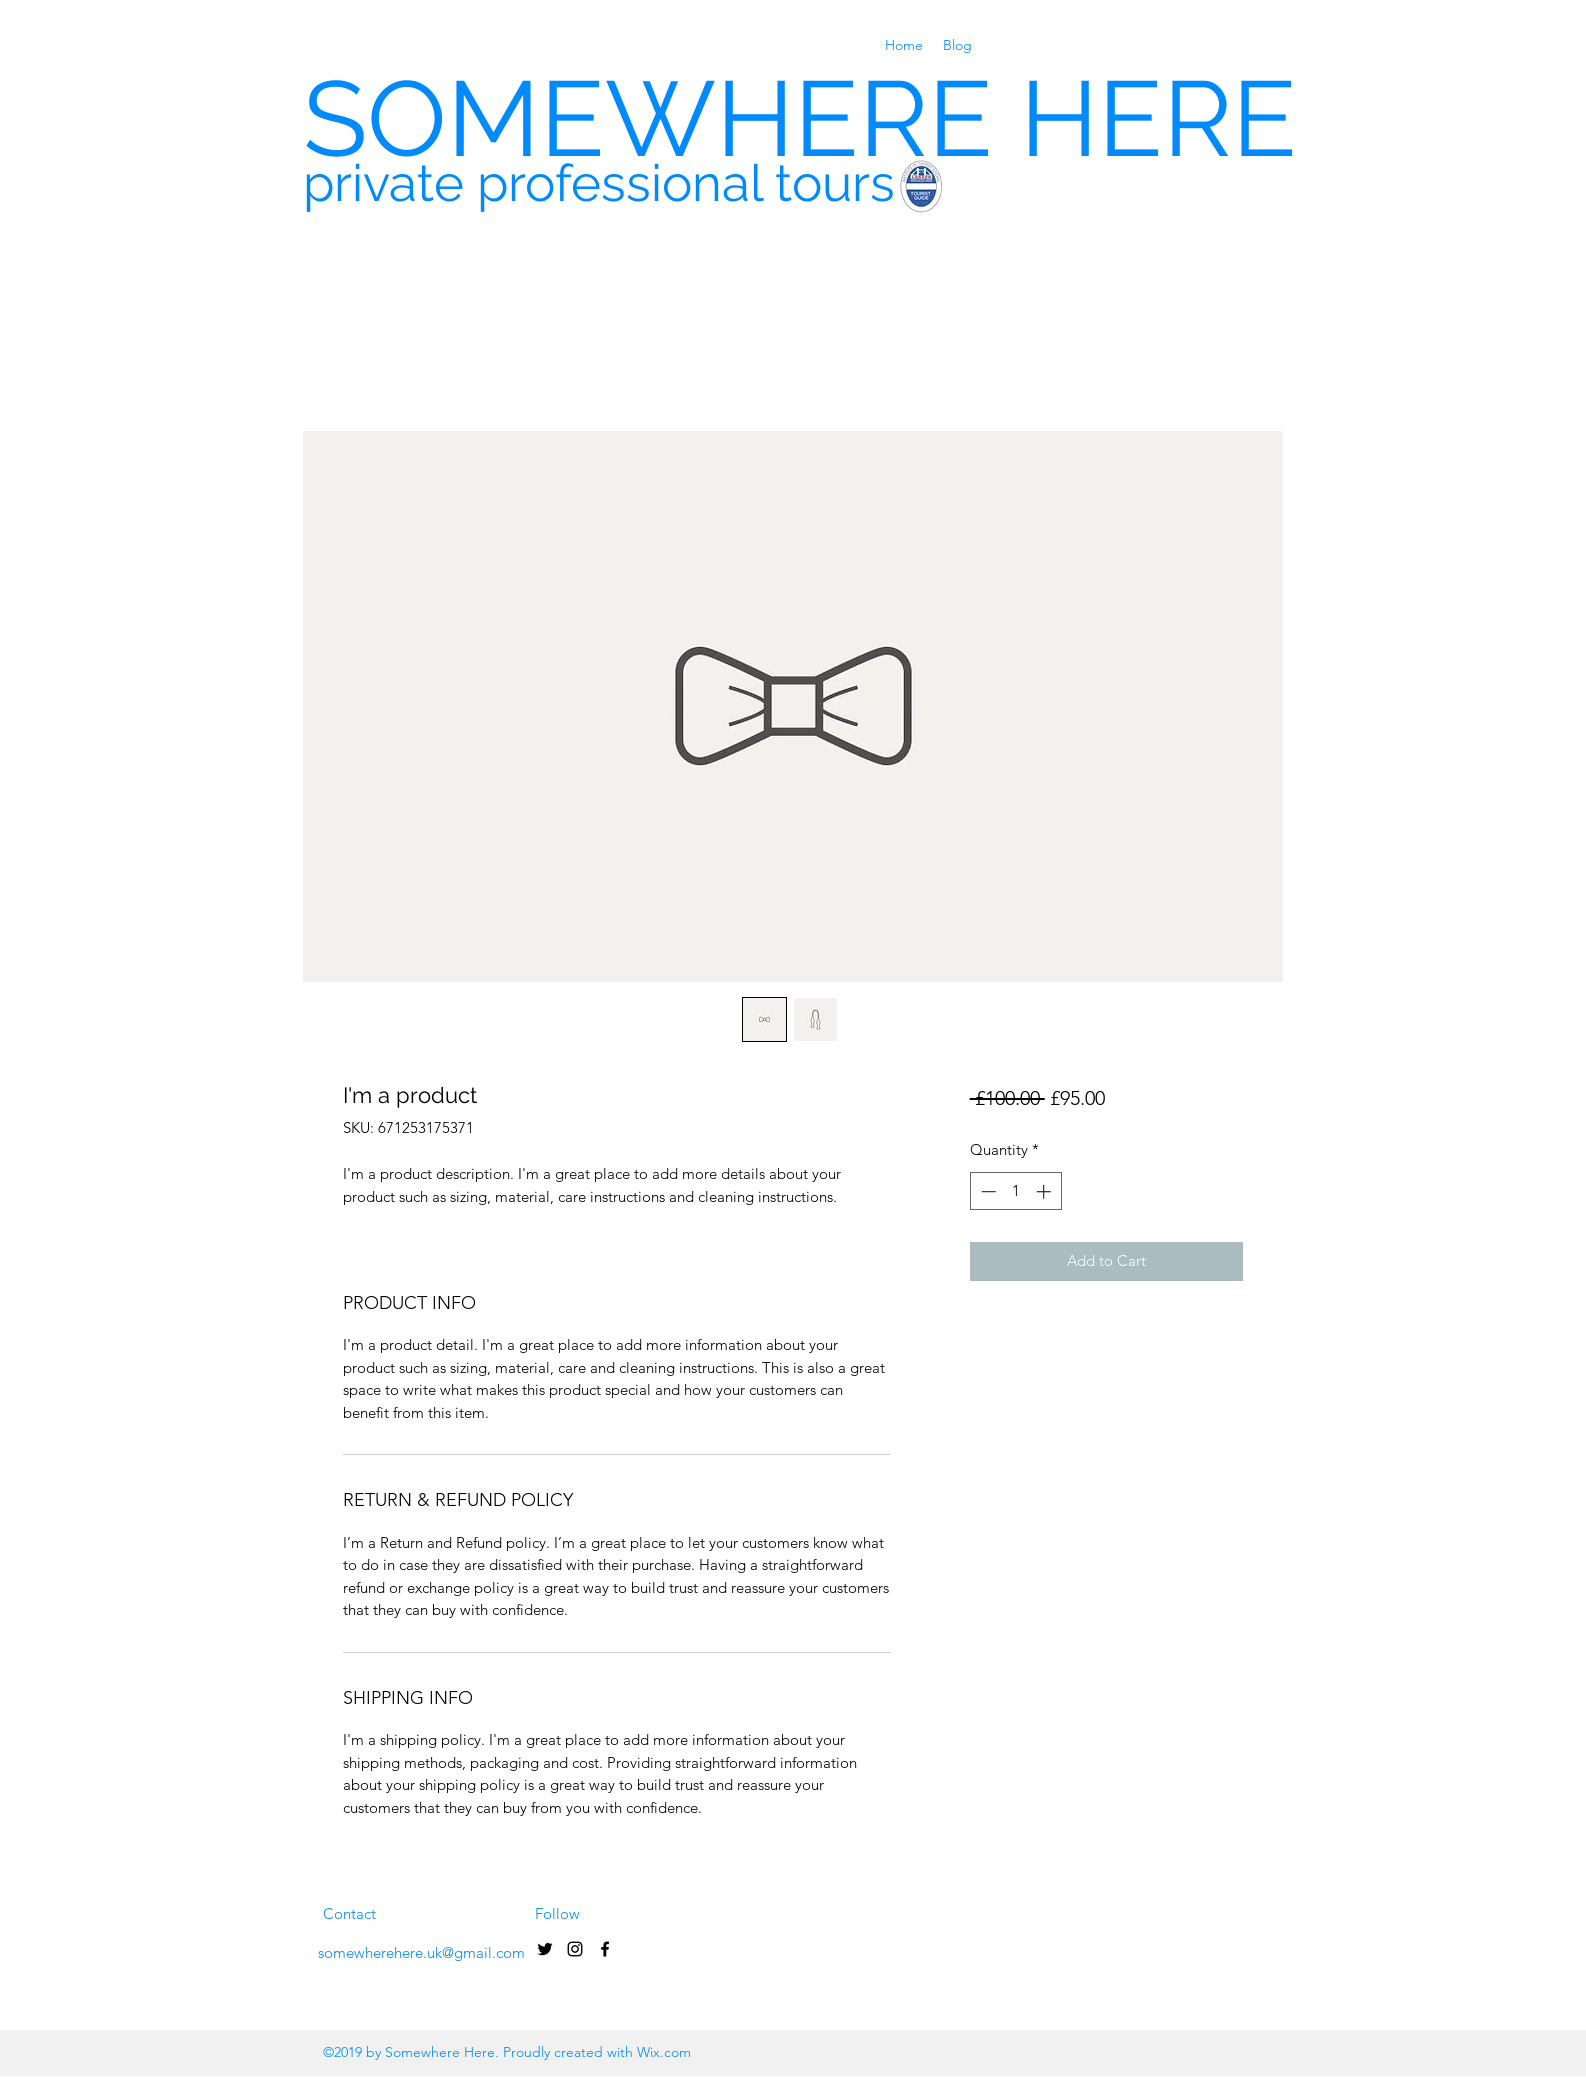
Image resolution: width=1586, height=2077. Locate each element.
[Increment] (1045, 1191)
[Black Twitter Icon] (545, 1949)
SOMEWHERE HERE (800, 118)
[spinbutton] (1015, 1191)
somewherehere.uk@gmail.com (421, 1952)
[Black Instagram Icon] (575, 1949)
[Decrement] (986, 1191)
